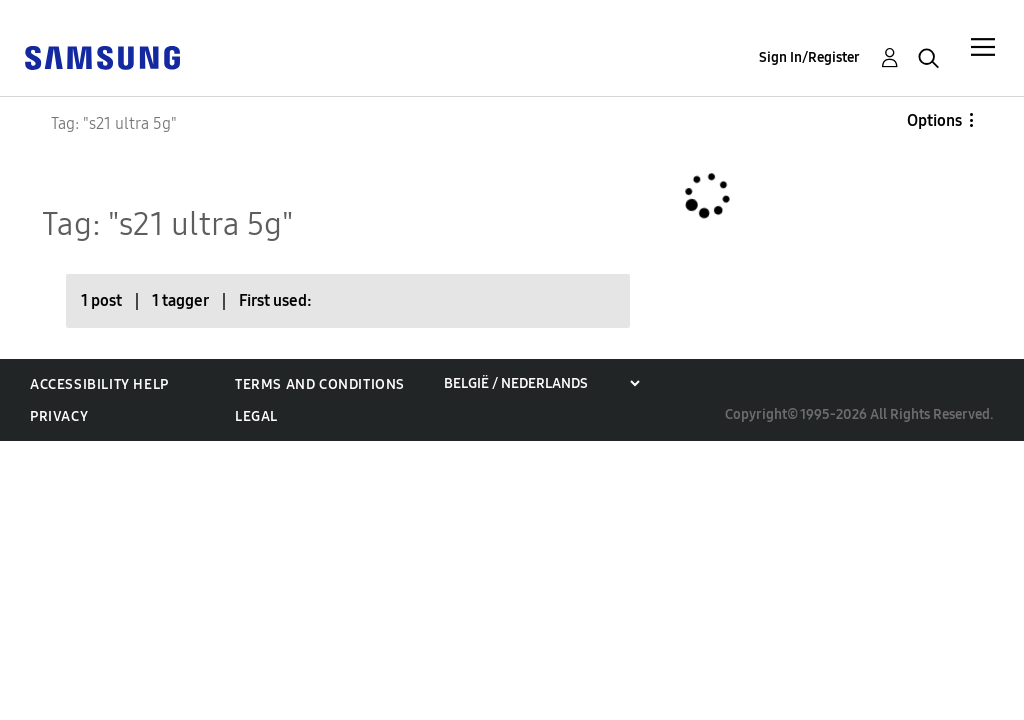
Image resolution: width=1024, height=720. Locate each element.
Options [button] (934, 120)
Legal (256, 416)
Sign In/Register (809, 57)
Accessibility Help (99, 384)
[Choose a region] (541, 383)
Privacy (59, 416)
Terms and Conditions (320, 384)
